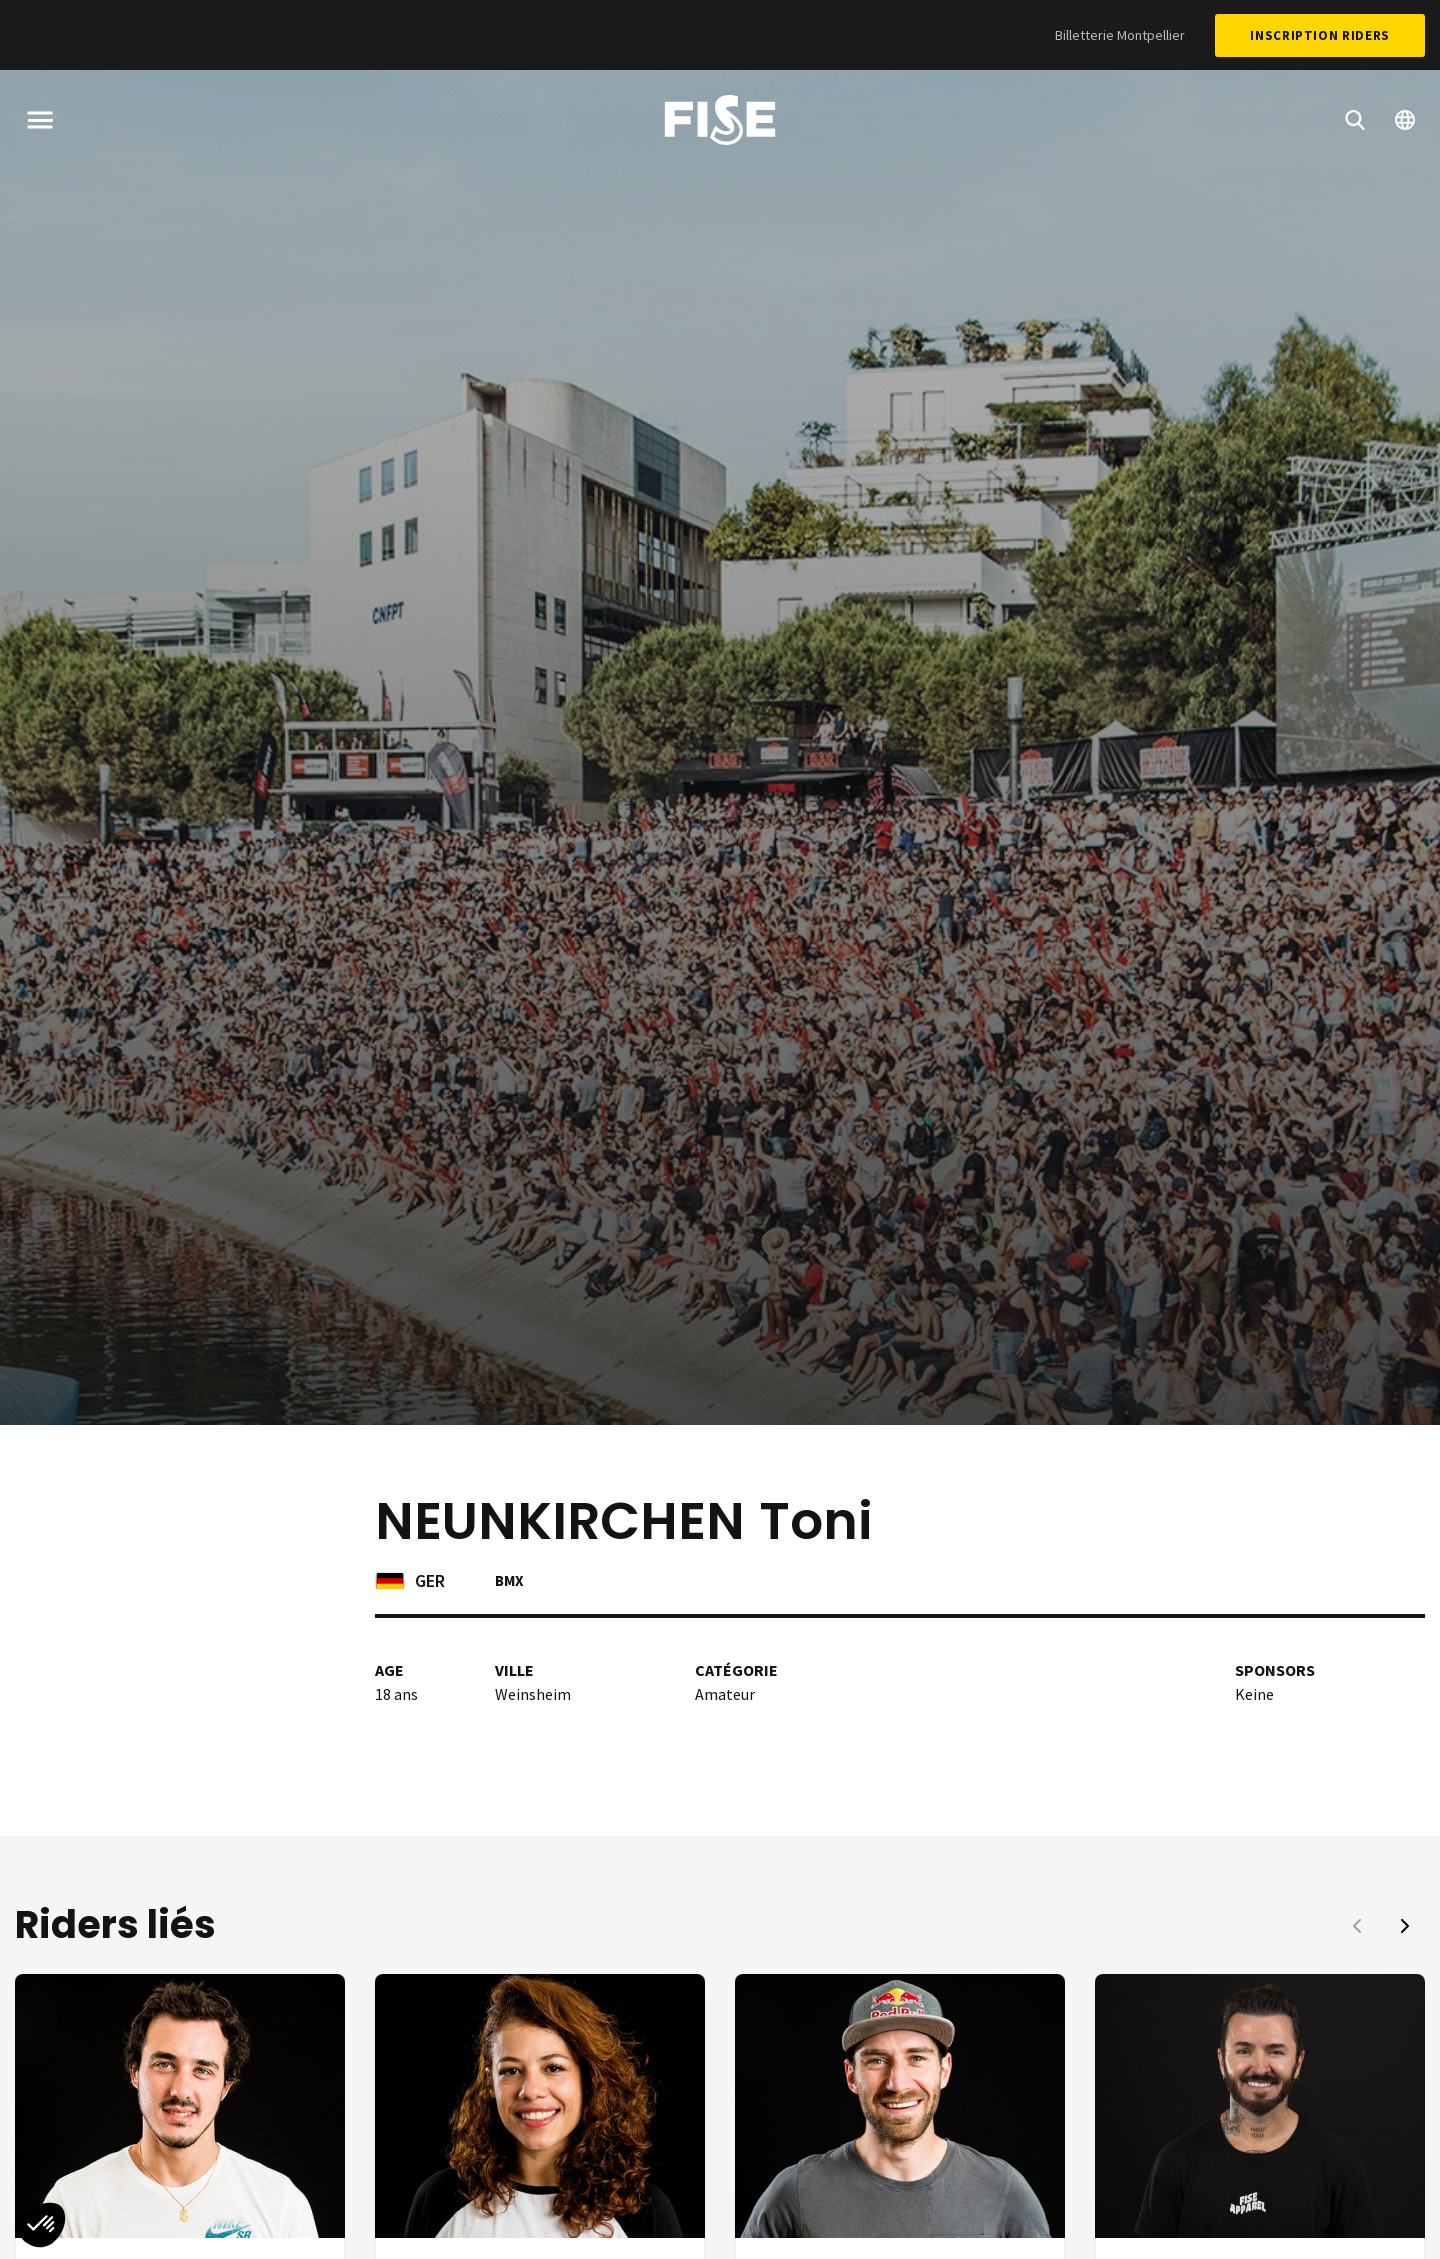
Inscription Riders (1320, 35)
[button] (1405, 1926)
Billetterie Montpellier (1120, 35)
